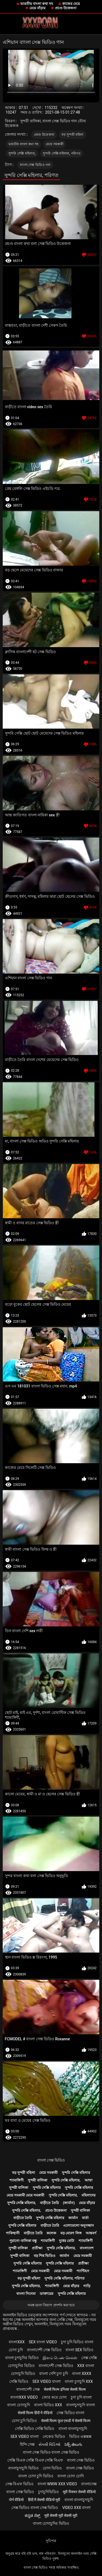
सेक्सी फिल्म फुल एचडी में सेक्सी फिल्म (66, 2421)
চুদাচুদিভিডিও (48, 2492)
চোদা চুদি (16, 2350)
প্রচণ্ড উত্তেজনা (65, 8)
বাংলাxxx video (24, 2397)
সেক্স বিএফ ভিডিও (19, 2484)
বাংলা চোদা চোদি (70, 2476)
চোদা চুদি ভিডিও (24, 2421)
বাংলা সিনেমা (26, 2294)
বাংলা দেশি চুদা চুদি (53, 2373)
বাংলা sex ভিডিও (79, 2350)
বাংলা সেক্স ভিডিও (51, 2160)
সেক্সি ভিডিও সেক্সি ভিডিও (34, 2428)
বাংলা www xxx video (57, 2484)
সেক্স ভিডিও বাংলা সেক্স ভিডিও (34, 2507)
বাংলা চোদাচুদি (18, 2405)
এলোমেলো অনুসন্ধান (78, 2225)
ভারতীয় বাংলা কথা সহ (36, 4)
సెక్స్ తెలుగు (73, 2444)
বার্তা (85, 2218)
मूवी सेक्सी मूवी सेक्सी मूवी (60, 2515)
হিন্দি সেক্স (27, 2444)
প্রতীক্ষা (37, 2248)
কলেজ (51, 2233)
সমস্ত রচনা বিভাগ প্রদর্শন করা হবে (51, 2305)
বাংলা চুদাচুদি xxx (79, 2381)
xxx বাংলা (85, 2365)
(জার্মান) (69, 2203)
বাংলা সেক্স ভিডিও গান (35, 165)
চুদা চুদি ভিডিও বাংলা (77, 2342)
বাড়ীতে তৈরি (49, 2203)
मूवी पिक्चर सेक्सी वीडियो (79, 2492)
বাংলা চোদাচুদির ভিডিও (51, 2523)
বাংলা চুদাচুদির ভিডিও (22, 2358)
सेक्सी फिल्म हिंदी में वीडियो (35, 2413)
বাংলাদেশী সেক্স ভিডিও (44, 2350)
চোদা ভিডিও (52, 2468)
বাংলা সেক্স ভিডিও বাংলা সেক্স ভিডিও (51, 2452)
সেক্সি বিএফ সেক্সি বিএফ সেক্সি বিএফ (35, 2460)
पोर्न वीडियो (16, 2500)
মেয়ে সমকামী (54, 144)
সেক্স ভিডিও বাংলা (70, 2413)
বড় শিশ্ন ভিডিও (44, 2256)
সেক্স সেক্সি (89, 2358)
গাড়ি (86, 2286)
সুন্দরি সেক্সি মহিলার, (22, 153)
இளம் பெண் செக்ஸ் (60, 2358)
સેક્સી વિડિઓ (49, 2444)
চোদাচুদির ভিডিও (21, 2365)
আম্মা (88, 2180)
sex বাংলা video (43, 2342)
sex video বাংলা (46, 2381)
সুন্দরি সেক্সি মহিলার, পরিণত (62, 153)
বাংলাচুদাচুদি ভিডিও (23, 2468)
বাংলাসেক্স (89, 2484)
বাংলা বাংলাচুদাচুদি (72, 2428)
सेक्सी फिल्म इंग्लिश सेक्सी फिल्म (65, 2389)
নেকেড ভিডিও (54, 2436)
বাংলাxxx (16, 2342)
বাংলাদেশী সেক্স (27, 2389)
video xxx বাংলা (76, 2507)
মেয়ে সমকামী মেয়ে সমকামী (26, 2195)
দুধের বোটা (66, 2241)
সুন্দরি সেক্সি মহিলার (76, 2173)
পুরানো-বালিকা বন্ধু (22, 2241)
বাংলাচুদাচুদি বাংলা (80, 2405)
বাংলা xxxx (81, 2373)
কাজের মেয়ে (71, 4)
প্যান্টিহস (82, 2271)
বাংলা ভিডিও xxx (48, 2405)
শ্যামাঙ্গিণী (17, 2180)
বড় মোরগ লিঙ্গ (70, 2233)
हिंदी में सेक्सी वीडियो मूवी (44, 2500)
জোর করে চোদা (54, 2397)
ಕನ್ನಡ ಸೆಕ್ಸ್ (32, 2515)
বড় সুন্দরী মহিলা (72, 135)
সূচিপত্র (51, 2541)
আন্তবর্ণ (91, 2233)
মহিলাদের (88, 2195)
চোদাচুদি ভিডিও (23, 2373)
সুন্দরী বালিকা (37, 2180)
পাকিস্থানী (13, 2233)
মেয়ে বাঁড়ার (37, 8)
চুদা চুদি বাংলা (81, 2397)
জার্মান (73, 2218)
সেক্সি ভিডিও (18, 2381)
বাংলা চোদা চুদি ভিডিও (35, 2476)
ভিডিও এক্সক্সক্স (80, 2436)
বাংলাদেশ (87, 2248)
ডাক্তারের (46, 2294)
